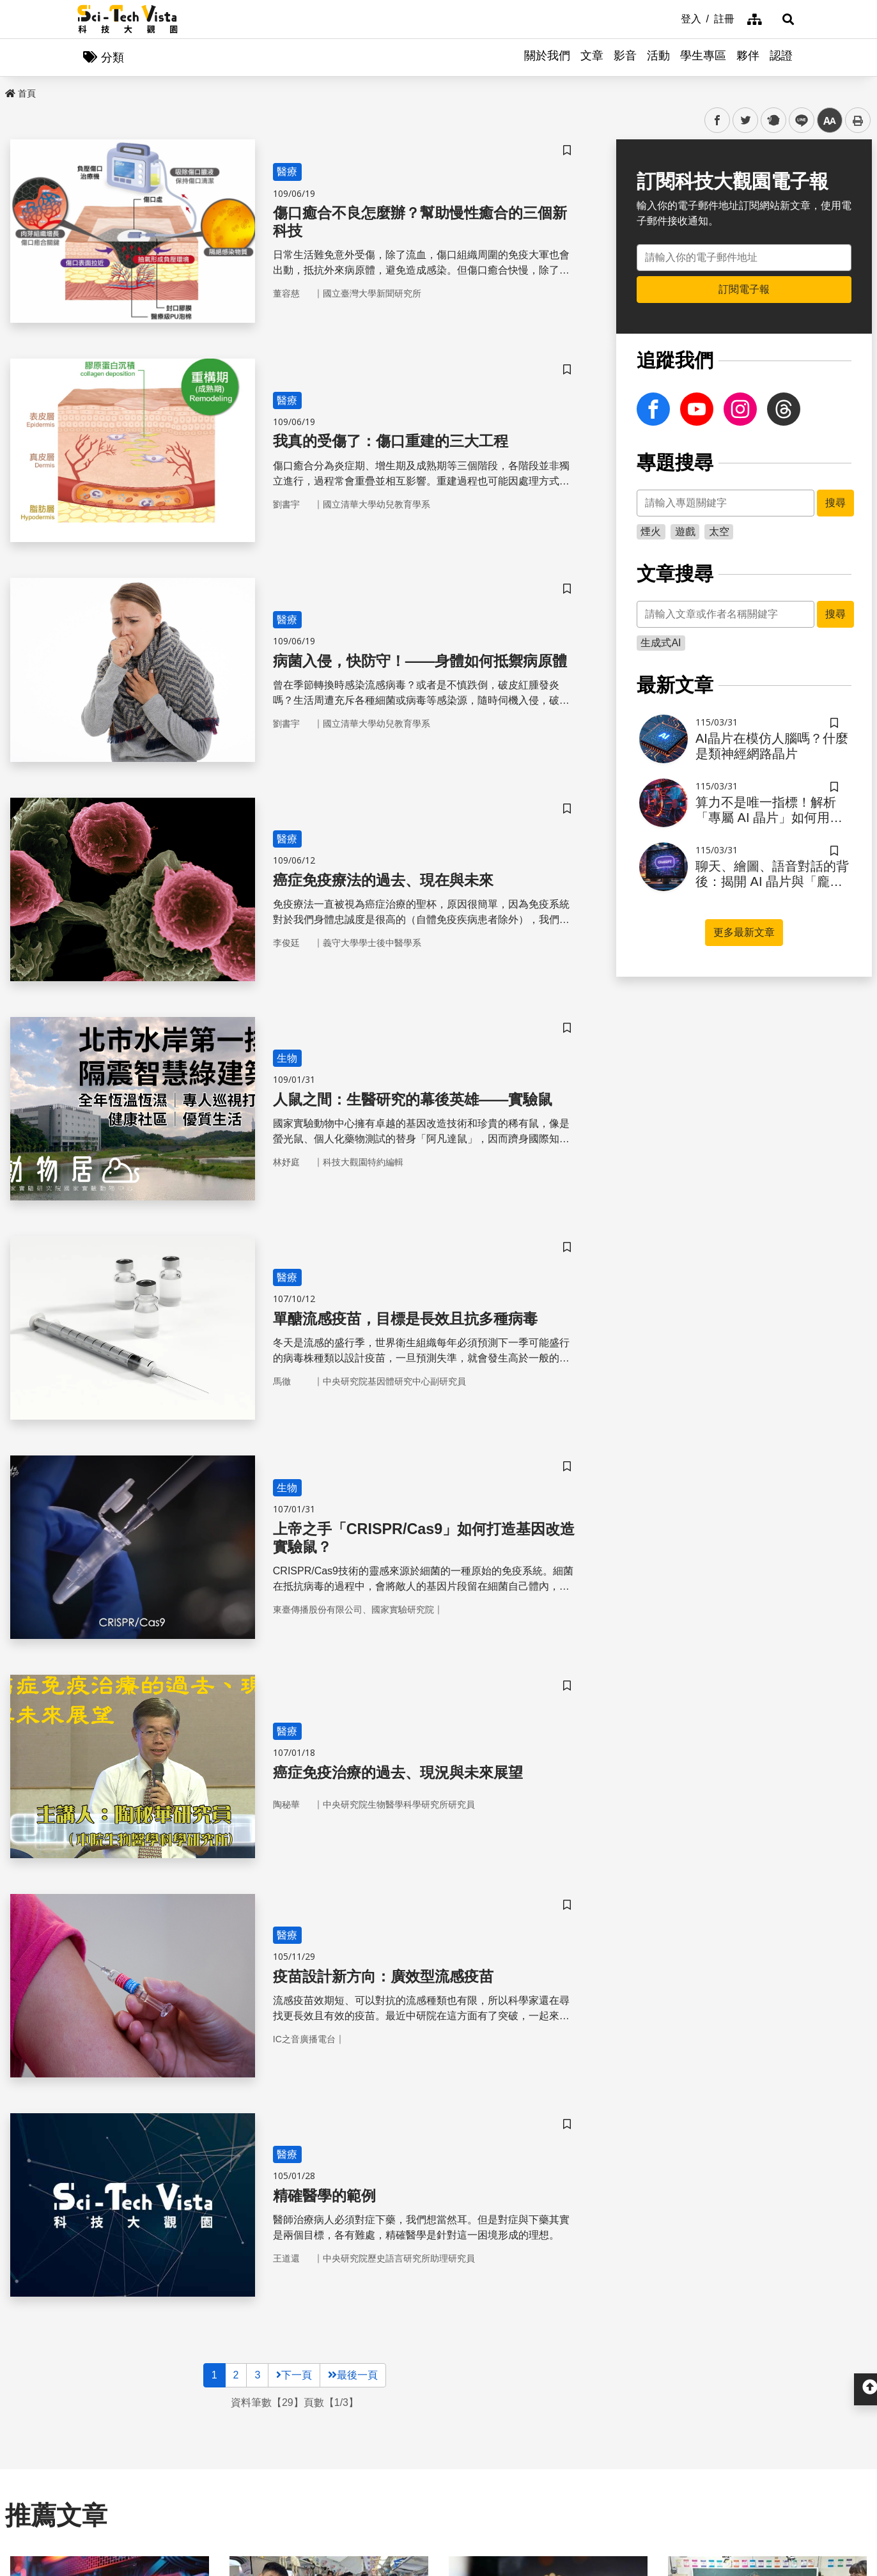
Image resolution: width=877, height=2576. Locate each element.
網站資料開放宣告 (613, 2486)
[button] (783, 19)
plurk (772, 121)
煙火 (650, 532)
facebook (717, 121)
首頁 (20, 94)
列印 (858, 121)
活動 (658, 57)
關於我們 (547, 57)
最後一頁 (353, 1911)
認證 (781, 57)
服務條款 (592, 2463)
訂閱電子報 (744, 289)
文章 (591, 57)
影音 (625, 57)
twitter (745, 121)
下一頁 (294, 1911)
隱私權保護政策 (608, 2439)
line (797, 121)
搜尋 (835, 503)
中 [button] (830, 121)
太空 (719, 532)
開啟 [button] (438, 2371)
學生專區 (703, 57)
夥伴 (747, 57)
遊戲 (685, 532)
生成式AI (660, 643)
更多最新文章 (744, 932)
